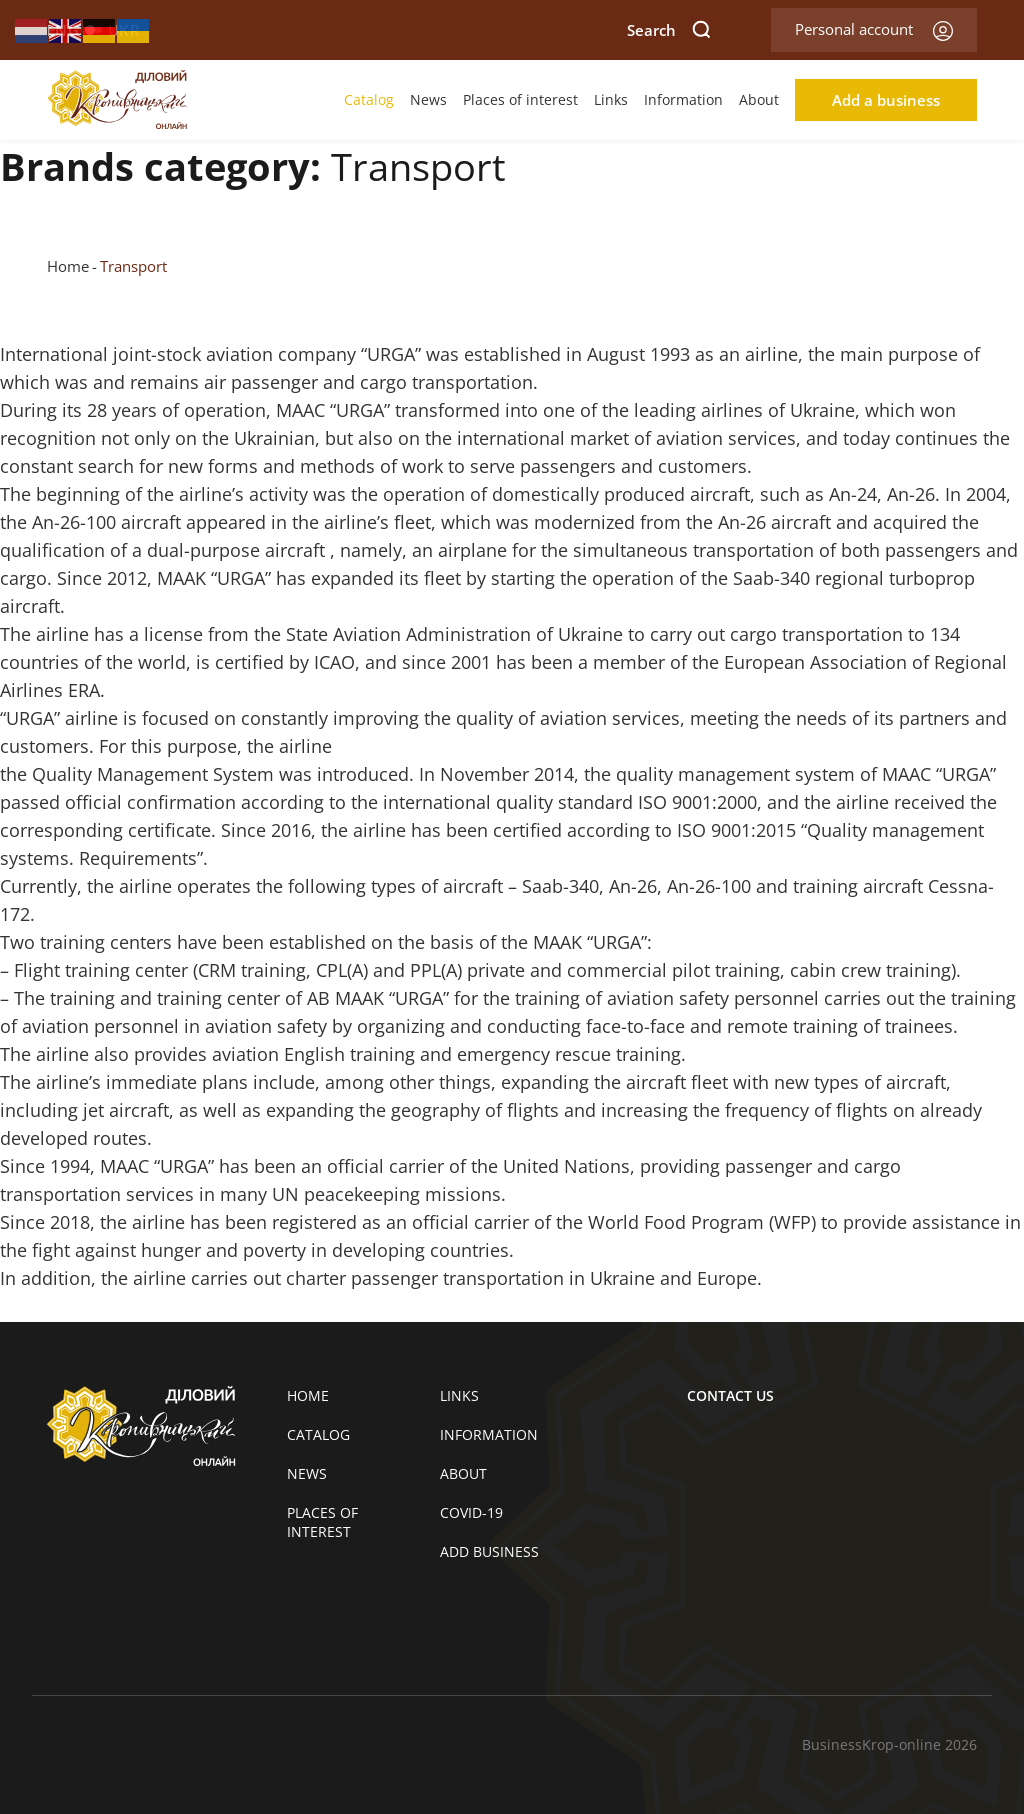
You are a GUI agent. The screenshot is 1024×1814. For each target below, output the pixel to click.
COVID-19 (471, 1512)
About (759, 99)
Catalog (369, 99)
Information (683, 99)
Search (669, 30)
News (428, 99)
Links (611, 99)
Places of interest (520, 99)
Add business (489, 1551)
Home (68, 266)
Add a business (886, 100)
